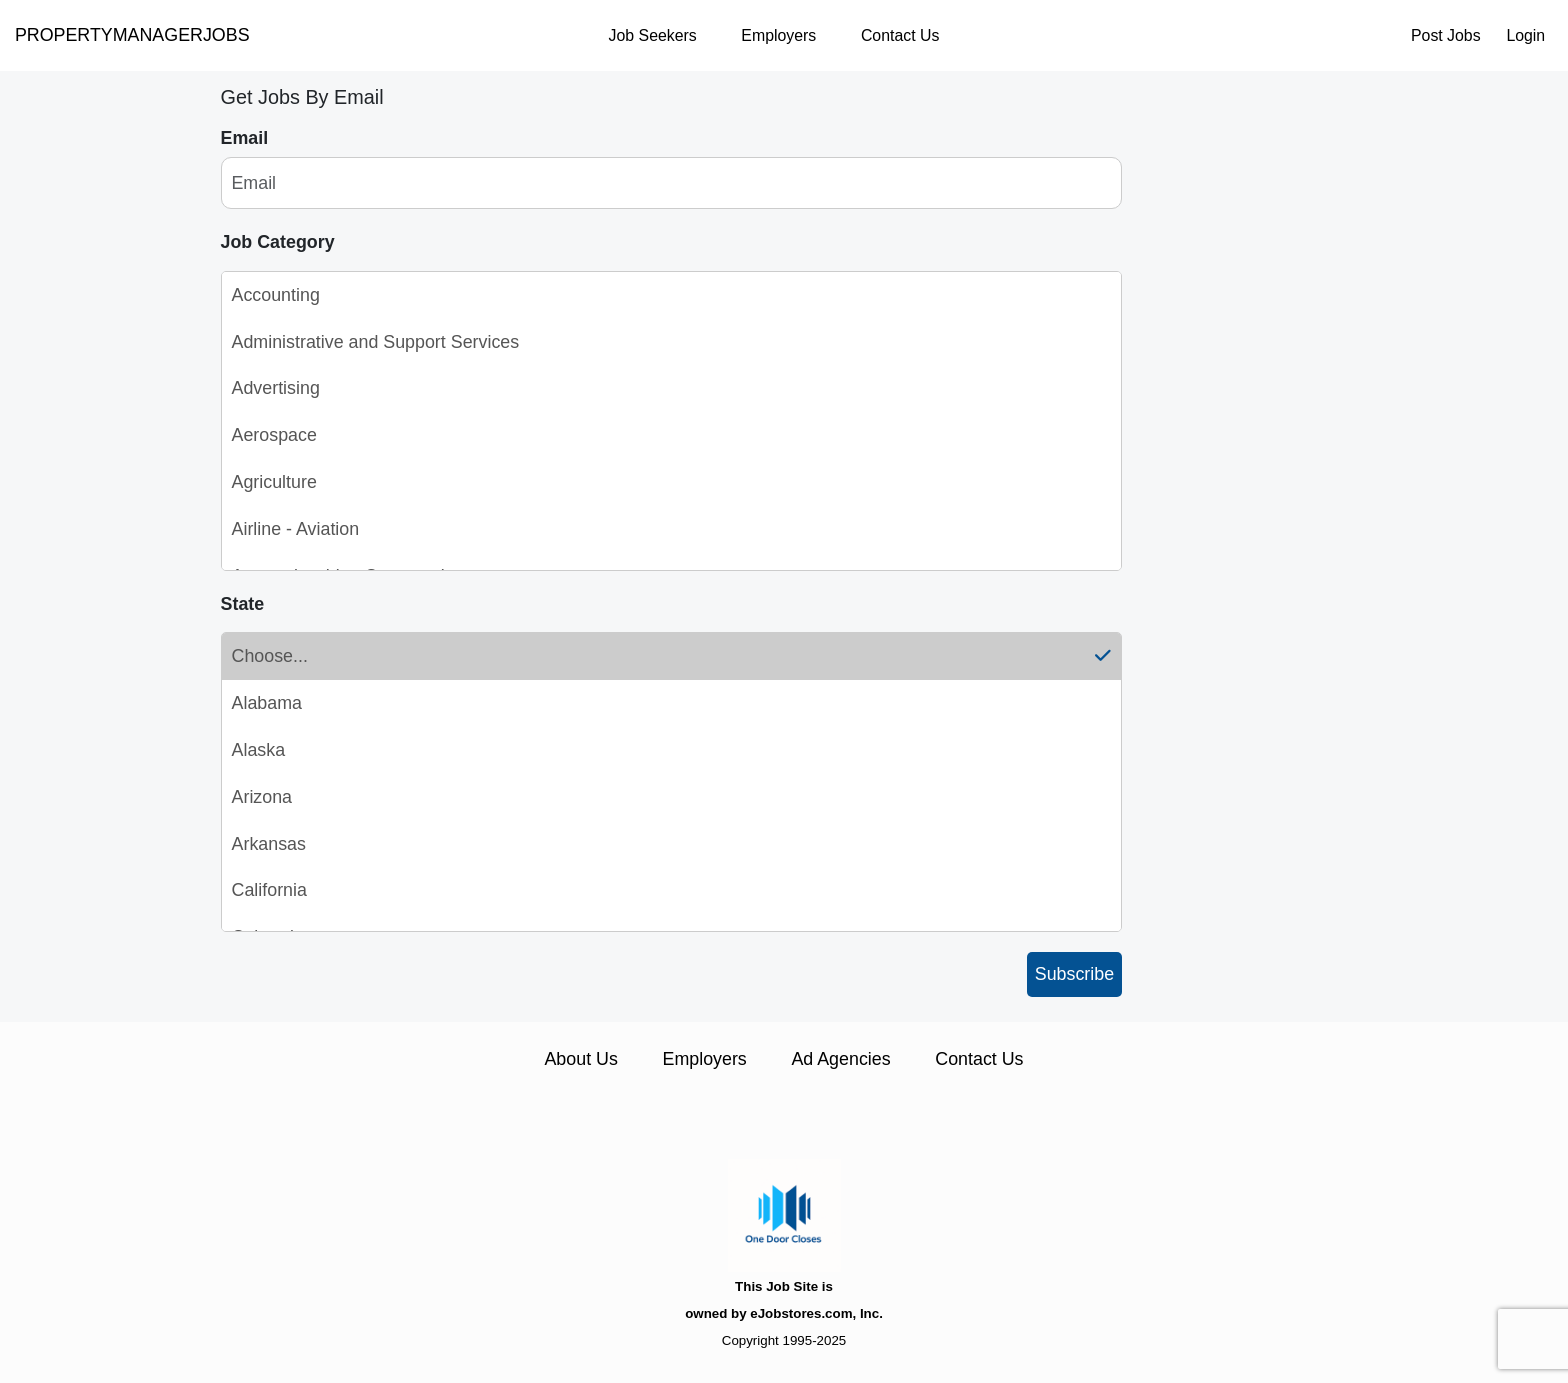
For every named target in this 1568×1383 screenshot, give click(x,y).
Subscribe (1074, 974)
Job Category (278, 242)
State (243, 604)
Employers (778, 35)
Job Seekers (653, 35)
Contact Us (900, 35)
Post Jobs (1446, 35)
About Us (580, 1059)
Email (245, 138)
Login (1525, 35)
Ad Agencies (840, 1059)
